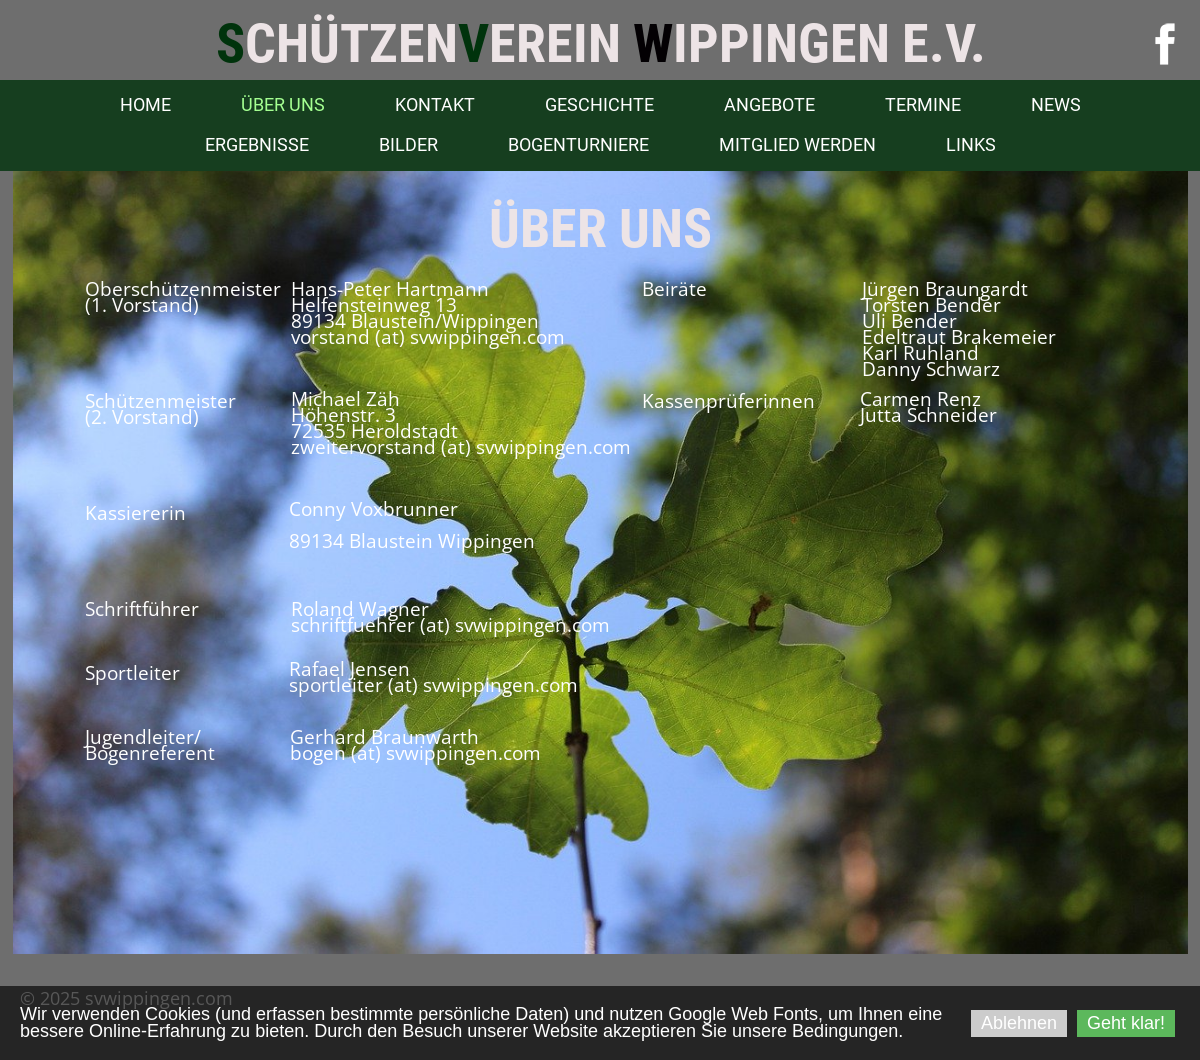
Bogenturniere (578, 144)
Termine (923, 104)
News (1056, 104)
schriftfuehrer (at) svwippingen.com (450, 625)
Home (145, 104)
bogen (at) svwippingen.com (415, 753)
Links (971, 144)
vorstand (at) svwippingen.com (428, 337)
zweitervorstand (363, 447)
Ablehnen (1019, 1023)
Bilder (408, 144)
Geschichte (599, 104)
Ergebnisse (257, 144)
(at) (456, 447)
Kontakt (435, 104)
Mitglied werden (797, 144)
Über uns (283, 104)
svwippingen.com (553, 447)
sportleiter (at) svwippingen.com (433, 685)
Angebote (769, 104)
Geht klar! (1126, 1023)
